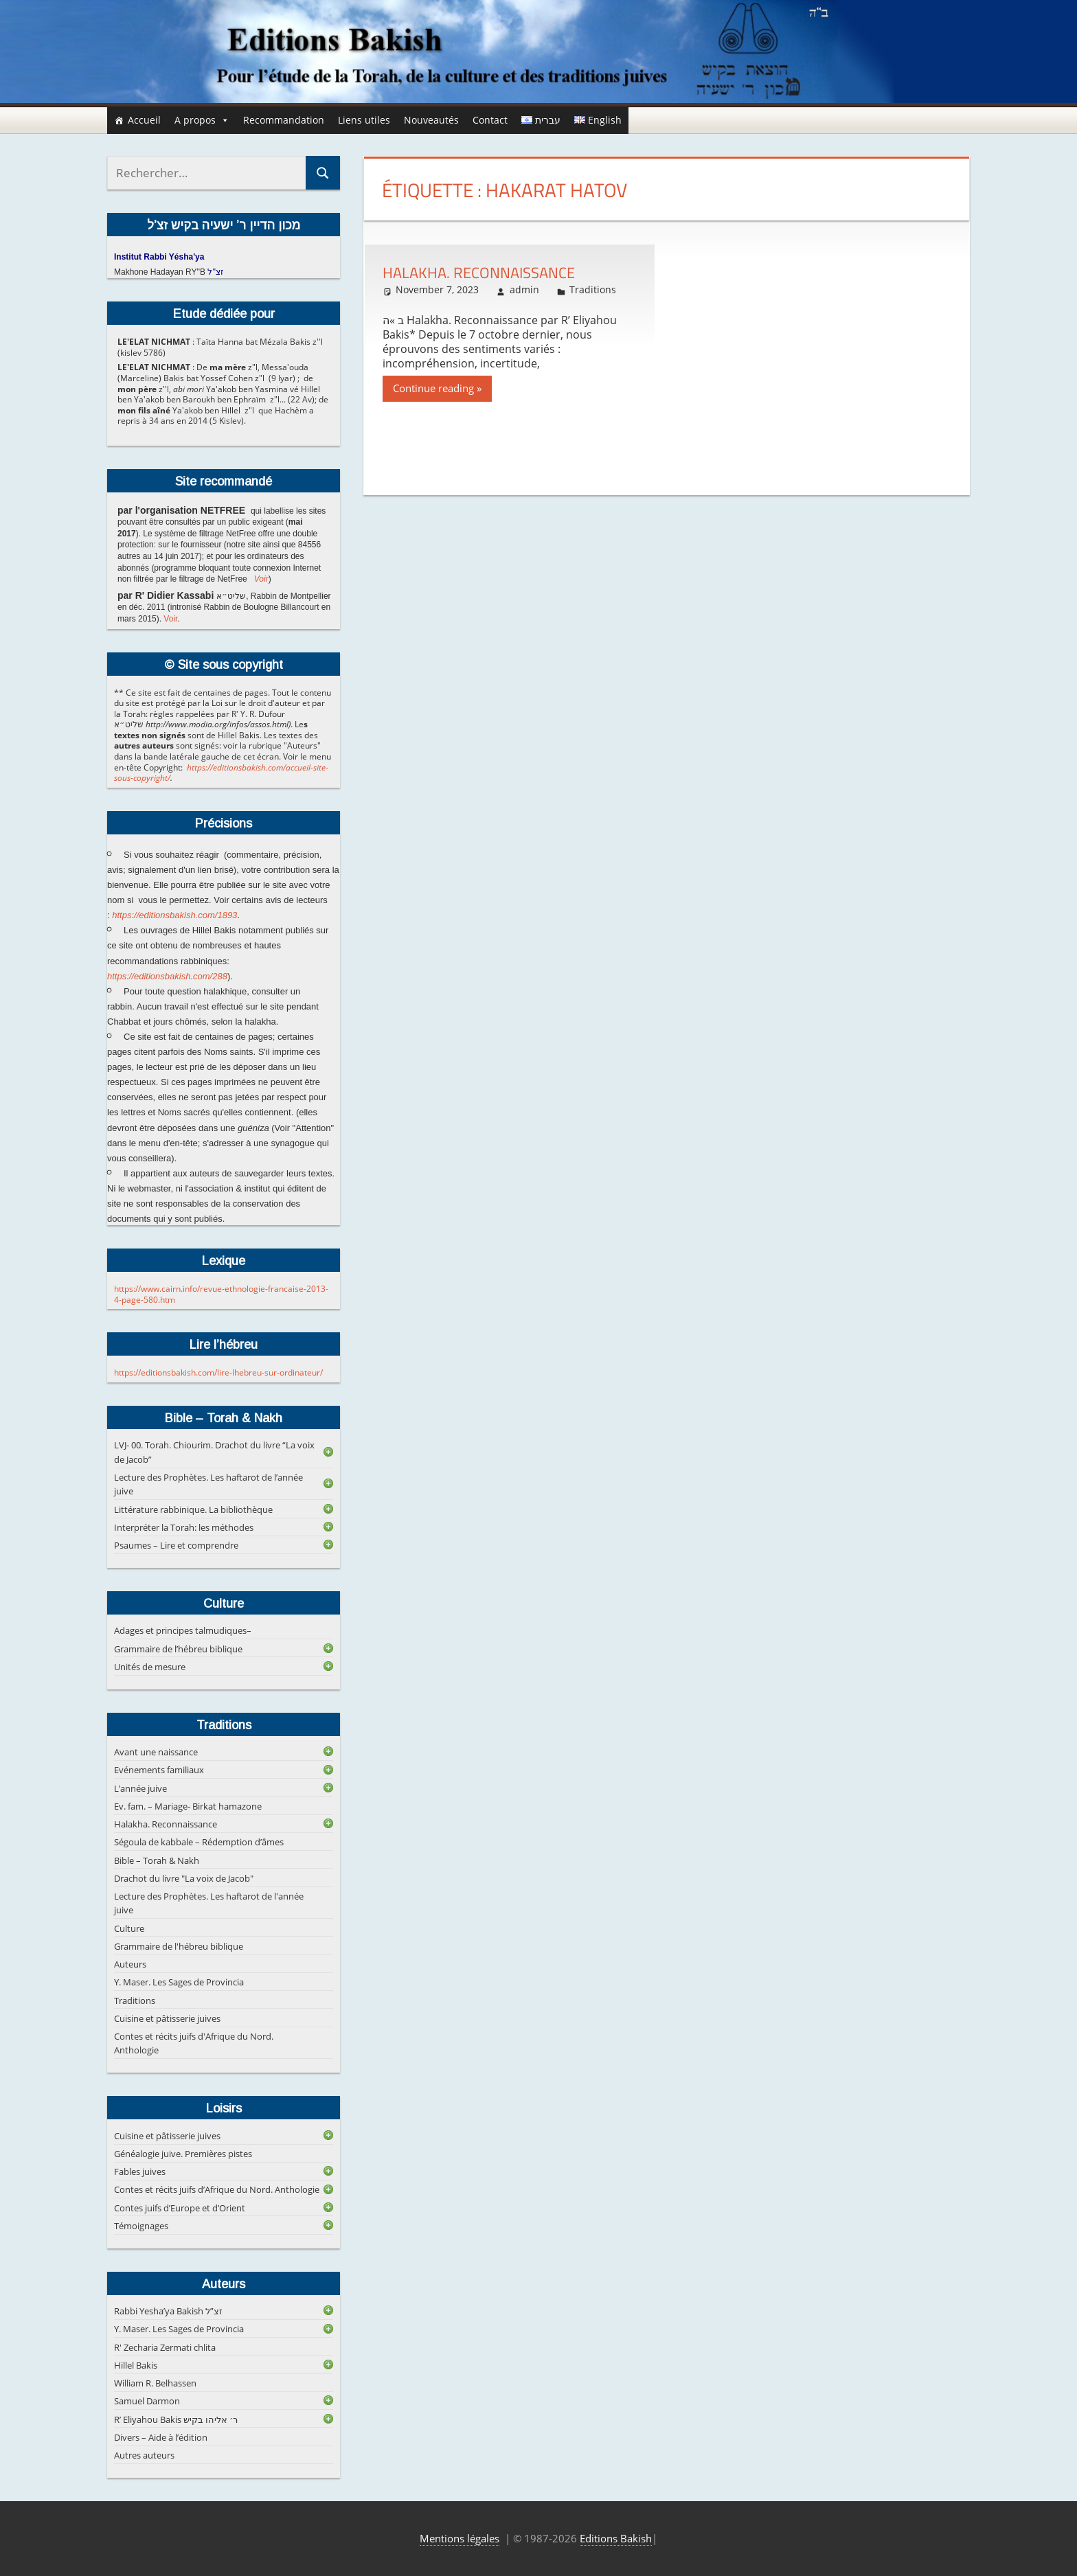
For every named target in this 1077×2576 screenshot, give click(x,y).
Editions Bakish (616, 2538)
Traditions (592, 289)
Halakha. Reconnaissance (479, 272)
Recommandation (283, 119)
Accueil (144, 119)
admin (524, 289)
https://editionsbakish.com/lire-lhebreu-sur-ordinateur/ (218, 1372)
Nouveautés (431, 119)
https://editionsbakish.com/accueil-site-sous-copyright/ (221, 773)
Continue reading (433, 388)
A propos (201, 120)
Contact (490, 119)
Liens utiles (364, 119)
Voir (261, 579)
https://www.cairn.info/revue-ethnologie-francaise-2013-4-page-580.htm (221, 1294)
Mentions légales (459, 2538)
